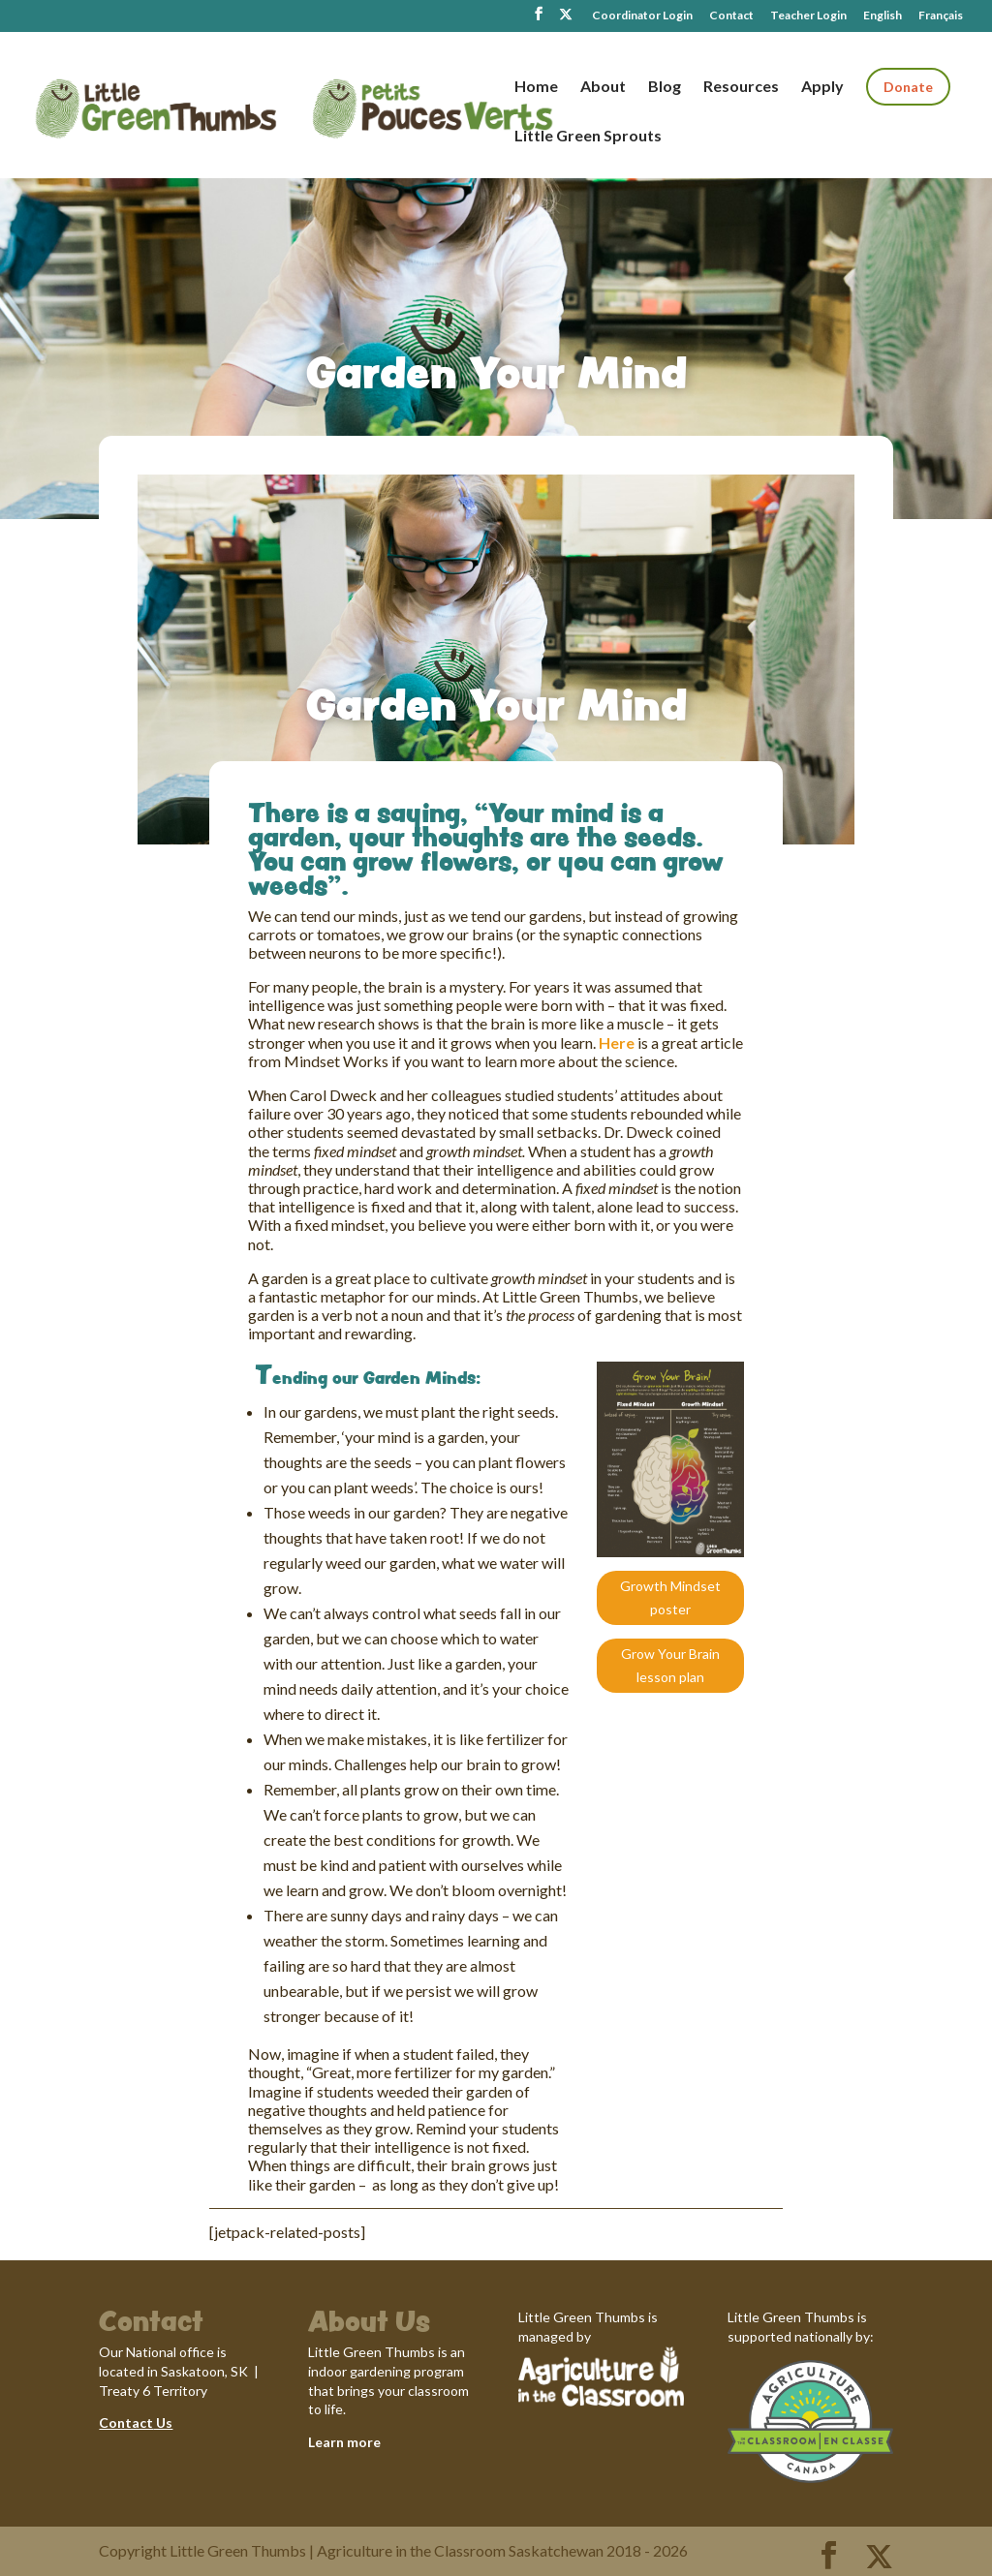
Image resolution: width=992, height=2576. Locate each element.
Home (536, 87)
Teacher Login (808, 16)
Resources (741, 87)
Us (162, 2422)
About (603, 87)
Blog (664, 87)
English (882, 16)
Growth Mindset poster (670, 1597)
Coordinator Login (642, 16)
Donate (908, 86)
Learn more (344, 2442)
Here (617, 1042)
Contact (731, 16)
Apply (822, 87)
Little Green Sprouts (588, 136)
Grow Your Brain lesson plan (670, 1665)
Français (940, 16)
